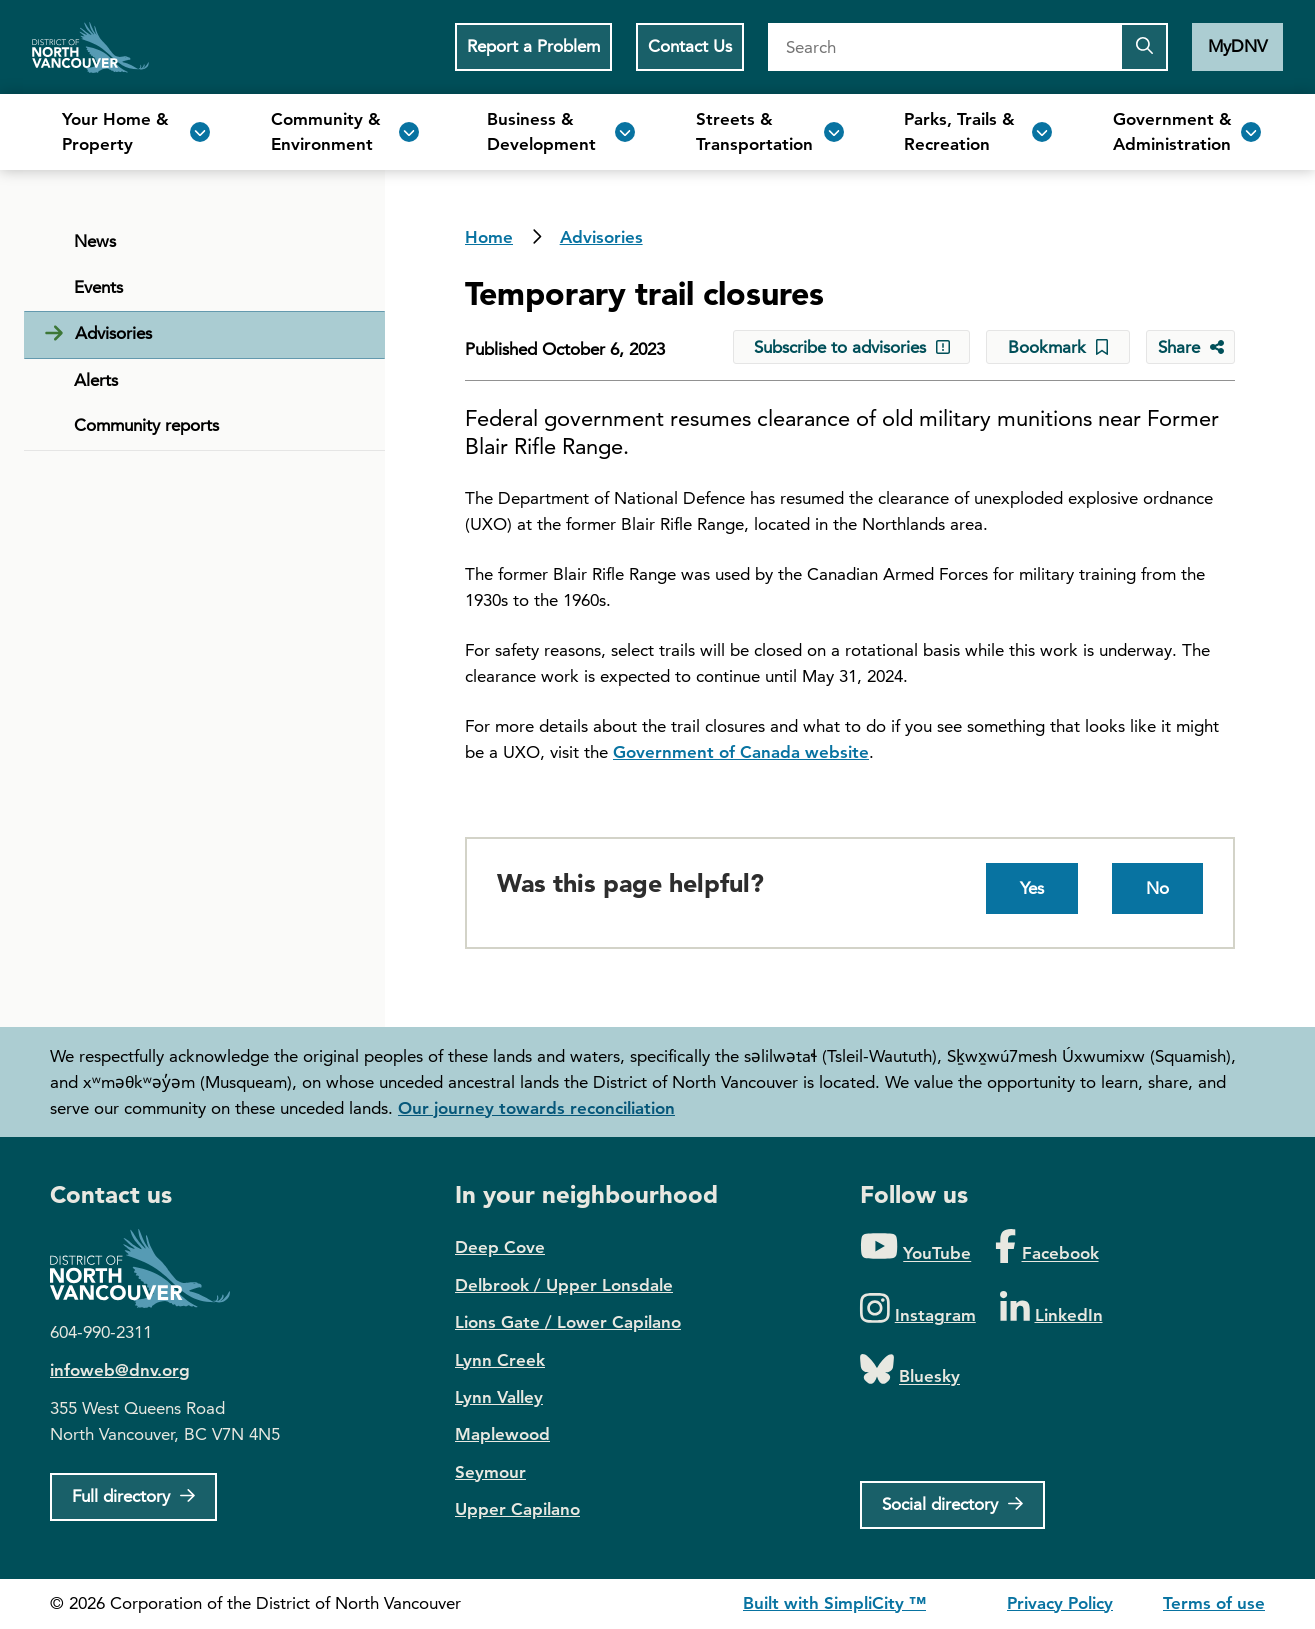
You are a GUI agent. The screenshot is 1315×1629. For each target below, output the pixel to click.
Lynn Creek (500, 1360)
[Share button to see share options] (1190, 347)
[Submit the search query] (1144, 47)
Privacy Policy (1060, 1603)
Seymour (490, 1472)
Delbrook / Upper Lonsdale (564, 1285)
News (95, 241)
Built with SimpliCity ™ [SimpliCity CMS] (834, 1603)
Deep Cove (500, 1247)
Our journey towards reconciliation (536, 1108)
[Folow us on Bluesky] (910, 1370)
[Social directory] (952, 1505)
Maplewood (502, 1434)
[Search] (944, 47)
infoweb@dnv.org (120, 1370)
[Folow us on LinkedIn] (1051, 1309)
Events (98, 287)
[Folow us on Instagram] (918, 1309)
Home (90, 47)
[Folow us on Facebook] (1046, 1247)
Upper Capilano (517, 1509)
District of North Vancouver (150, 1268)
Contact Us (690, 46)
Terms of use (1214, 1603)
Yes (1032, 888)
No (1157, 888)
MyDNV (1237, 46)
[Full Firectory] (133, 1497)
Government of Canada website (741, 752)
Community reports (146, 425)
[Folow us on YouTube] (915, 1247)
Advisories (601, 237)
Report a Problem (533, 46)
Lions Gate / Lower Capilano (568, 1322)
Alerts (96, 380)
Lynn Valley (499, 1397)
